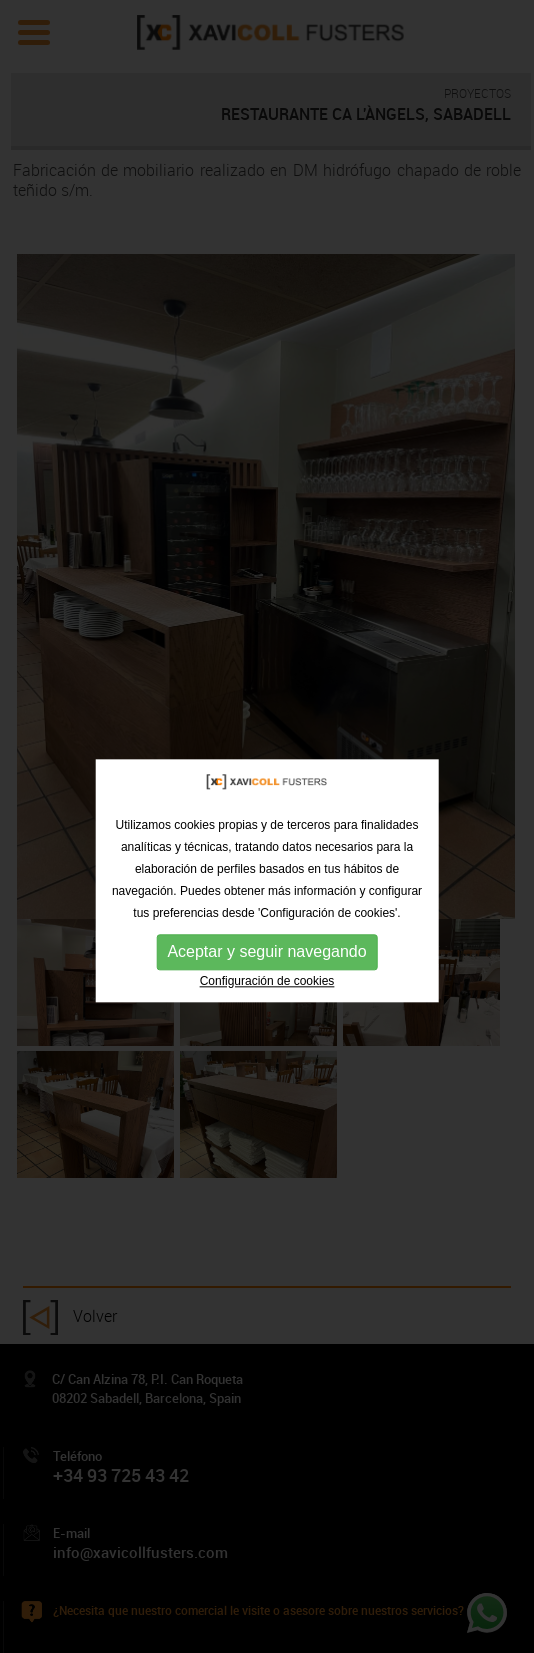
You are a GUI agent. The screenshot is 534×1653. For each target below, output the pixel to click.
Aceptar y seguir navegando (266, 967)
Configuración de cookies (267, 997)
